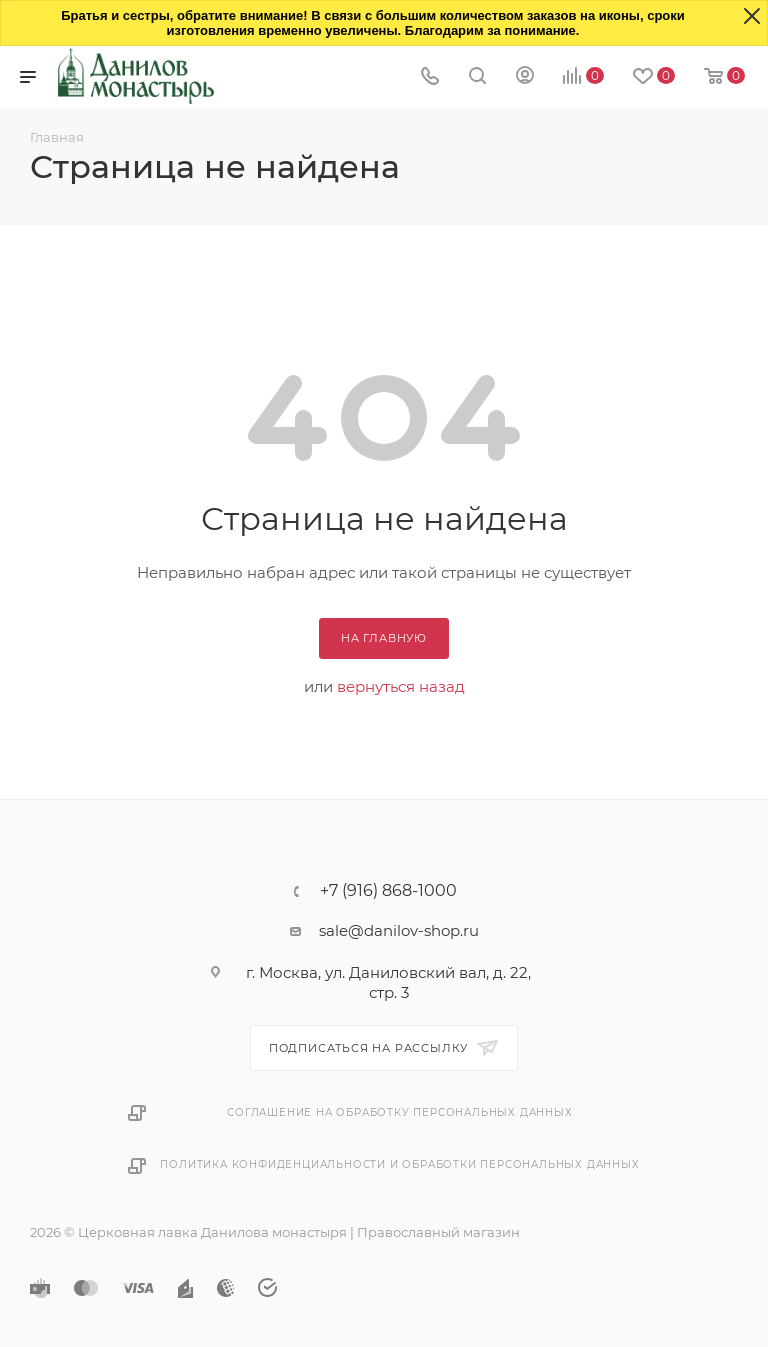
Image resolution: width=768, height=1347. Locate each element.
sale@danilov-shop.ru (399, 930)
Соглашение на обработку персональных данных (399, 1112)
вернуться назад (401, 686)
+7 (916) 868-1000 (388, 891)
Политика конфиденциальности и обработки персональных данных (399, 1164)
